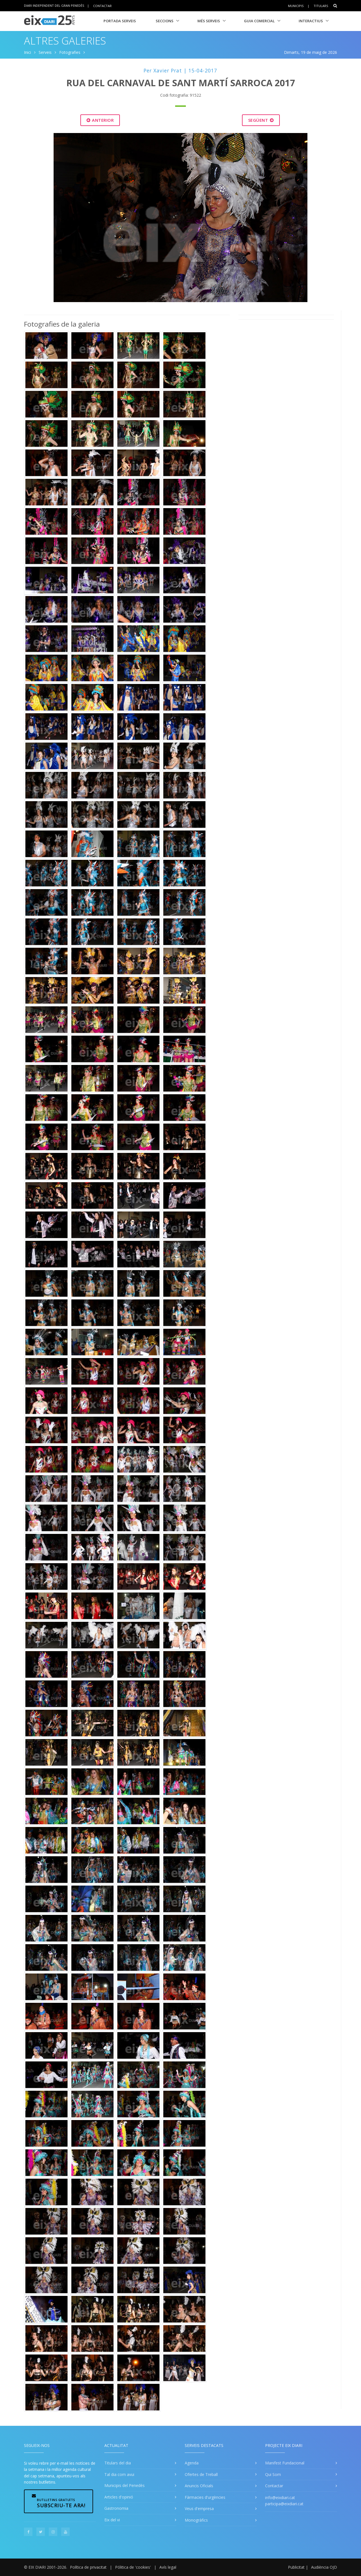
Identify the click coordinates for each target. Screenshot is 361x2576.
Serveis (45, 52)
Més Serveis (208, 20)
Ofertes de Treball (201, 2474)
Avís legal (167, 2567)
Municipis (295, 6)
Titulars (321, 6)
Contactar (102, 5)
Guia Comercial (259, 20)
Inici (27, 52)
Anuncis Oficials (199, 2485)
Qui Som (273, 2474)
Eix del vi (112, 2519)
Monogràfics (196, 2520)
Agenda (192, 2463)
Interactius (311, 20)
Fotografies (69, 52)
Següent (261, 120)
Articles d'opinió (118, 2497)
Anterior (100, 120)
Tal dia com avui (119, 2474)
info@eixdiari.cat (280, 2497)
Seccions (164, 20)
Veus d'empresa (199, 2508)
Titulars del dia (117, 2463)
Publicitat (296, 2567)
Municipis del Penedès (124, 2485)
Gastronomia (116, 2508)
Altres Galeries (65, 41)
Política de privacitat (88, 2567)
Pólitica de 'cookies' (133, 2567)
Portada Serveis (120, 20)
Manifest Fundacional (284, 2463)
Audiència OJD (324, 2567)
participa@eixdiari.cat (284, 2503)
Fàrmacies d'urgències (205, 2497)
